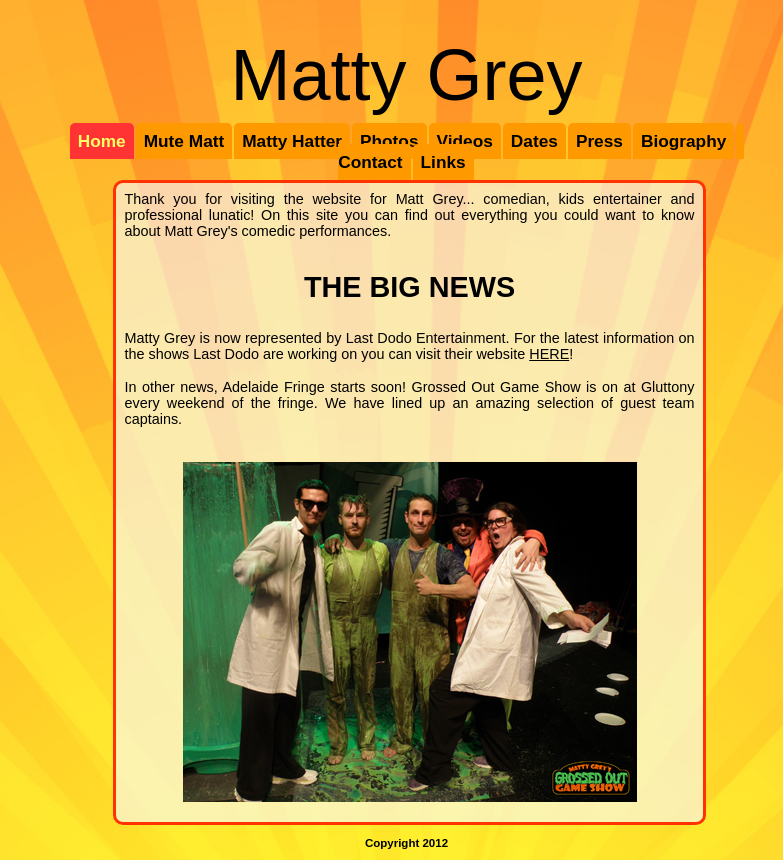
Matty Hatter (292, 141)
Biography (683, 141)
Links (443, 162)
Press (599, 141)
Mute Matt (184, 141)
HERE (549, 354)
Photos (389, 141)
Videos (465, 141)
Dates (534, 141)
